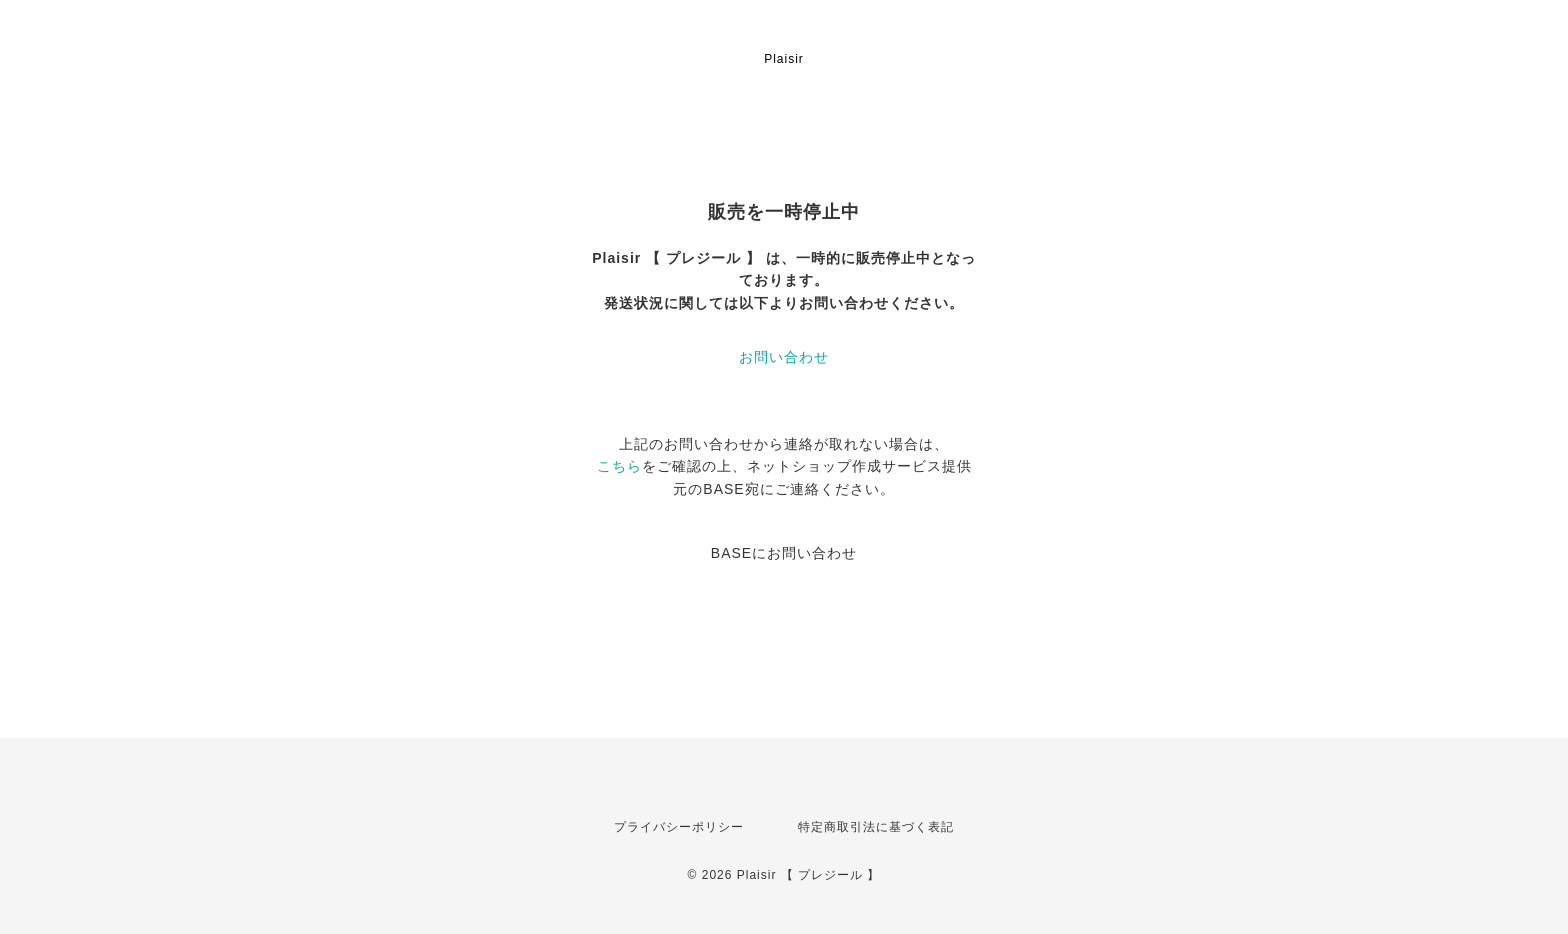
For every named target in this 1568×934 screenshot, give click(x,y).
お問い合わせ (784, 357)
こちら (619, 466)
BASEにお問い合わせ (784, 553)
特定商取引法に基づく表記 (876, 827)
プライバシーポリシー (679, 827)
